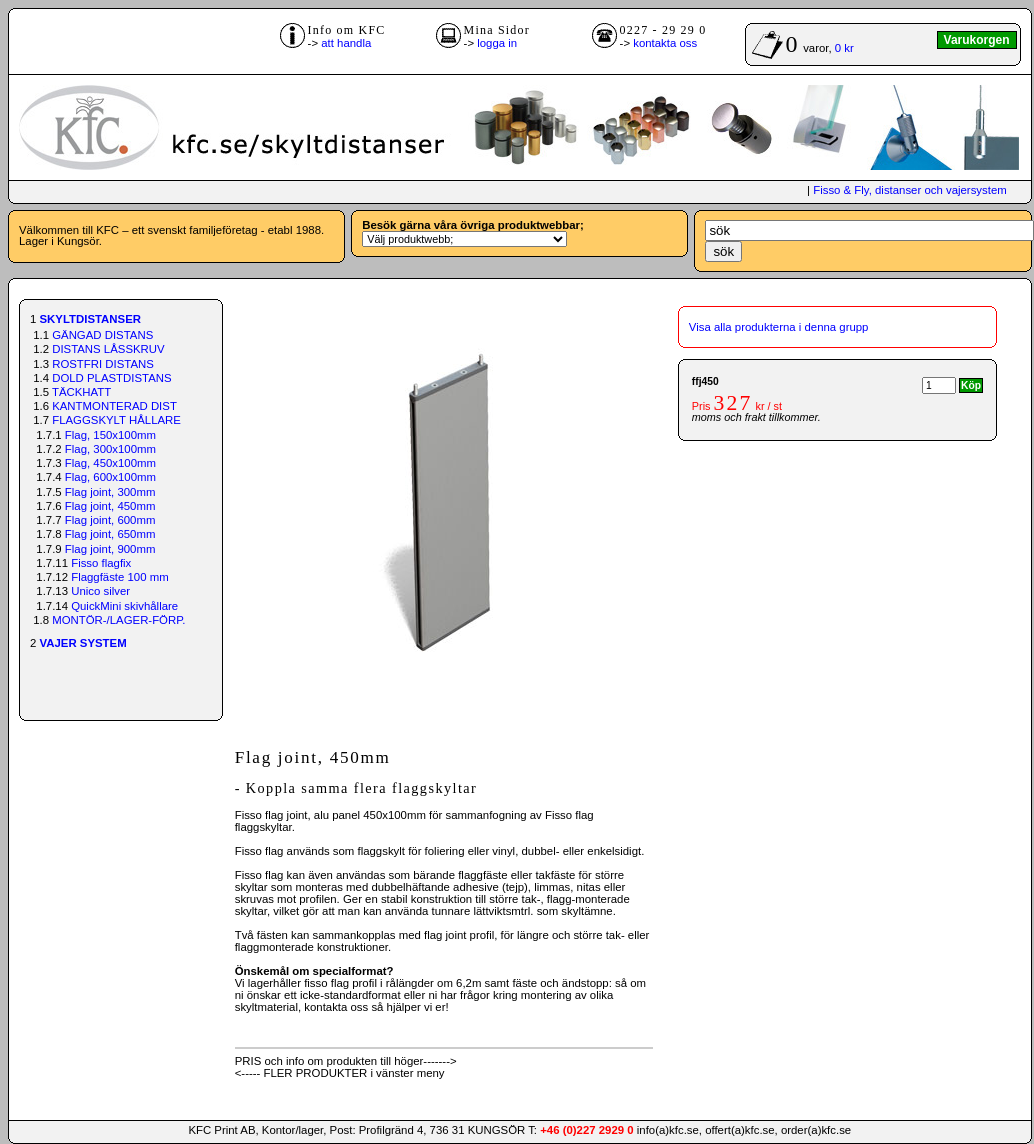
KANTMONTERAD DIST (114, 406)
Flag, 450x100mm (110, 463)
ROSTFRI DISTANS (103, 364)
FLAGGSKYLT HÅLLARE (116, 420)
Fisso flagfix (101, 563)
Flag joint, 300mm (110, 492)
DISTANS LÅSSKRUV (108, 349)
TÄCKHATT (81, 392)
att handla (346, 43)
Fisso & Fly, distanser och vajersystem (909, 190)
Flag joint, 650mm (110, 534)
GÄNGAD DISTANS (102, 335)
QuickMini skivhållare (124, 606)
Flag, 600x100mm (110, 477)
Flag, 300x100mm (110, 449)
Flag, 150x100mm (110, 435)
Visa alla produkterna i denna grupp (779, 327)
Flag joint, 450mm (110, 506)
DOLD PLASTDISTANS (111, 378)
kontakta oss (665, 43)
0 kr (844, 48)
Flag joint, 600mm (110, 520)
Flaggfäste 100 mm (120, 577)
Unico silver (100, 591)
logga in (497, 43)
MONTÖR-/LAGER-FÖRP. (118, 620)
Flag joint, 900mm (110, 549)
